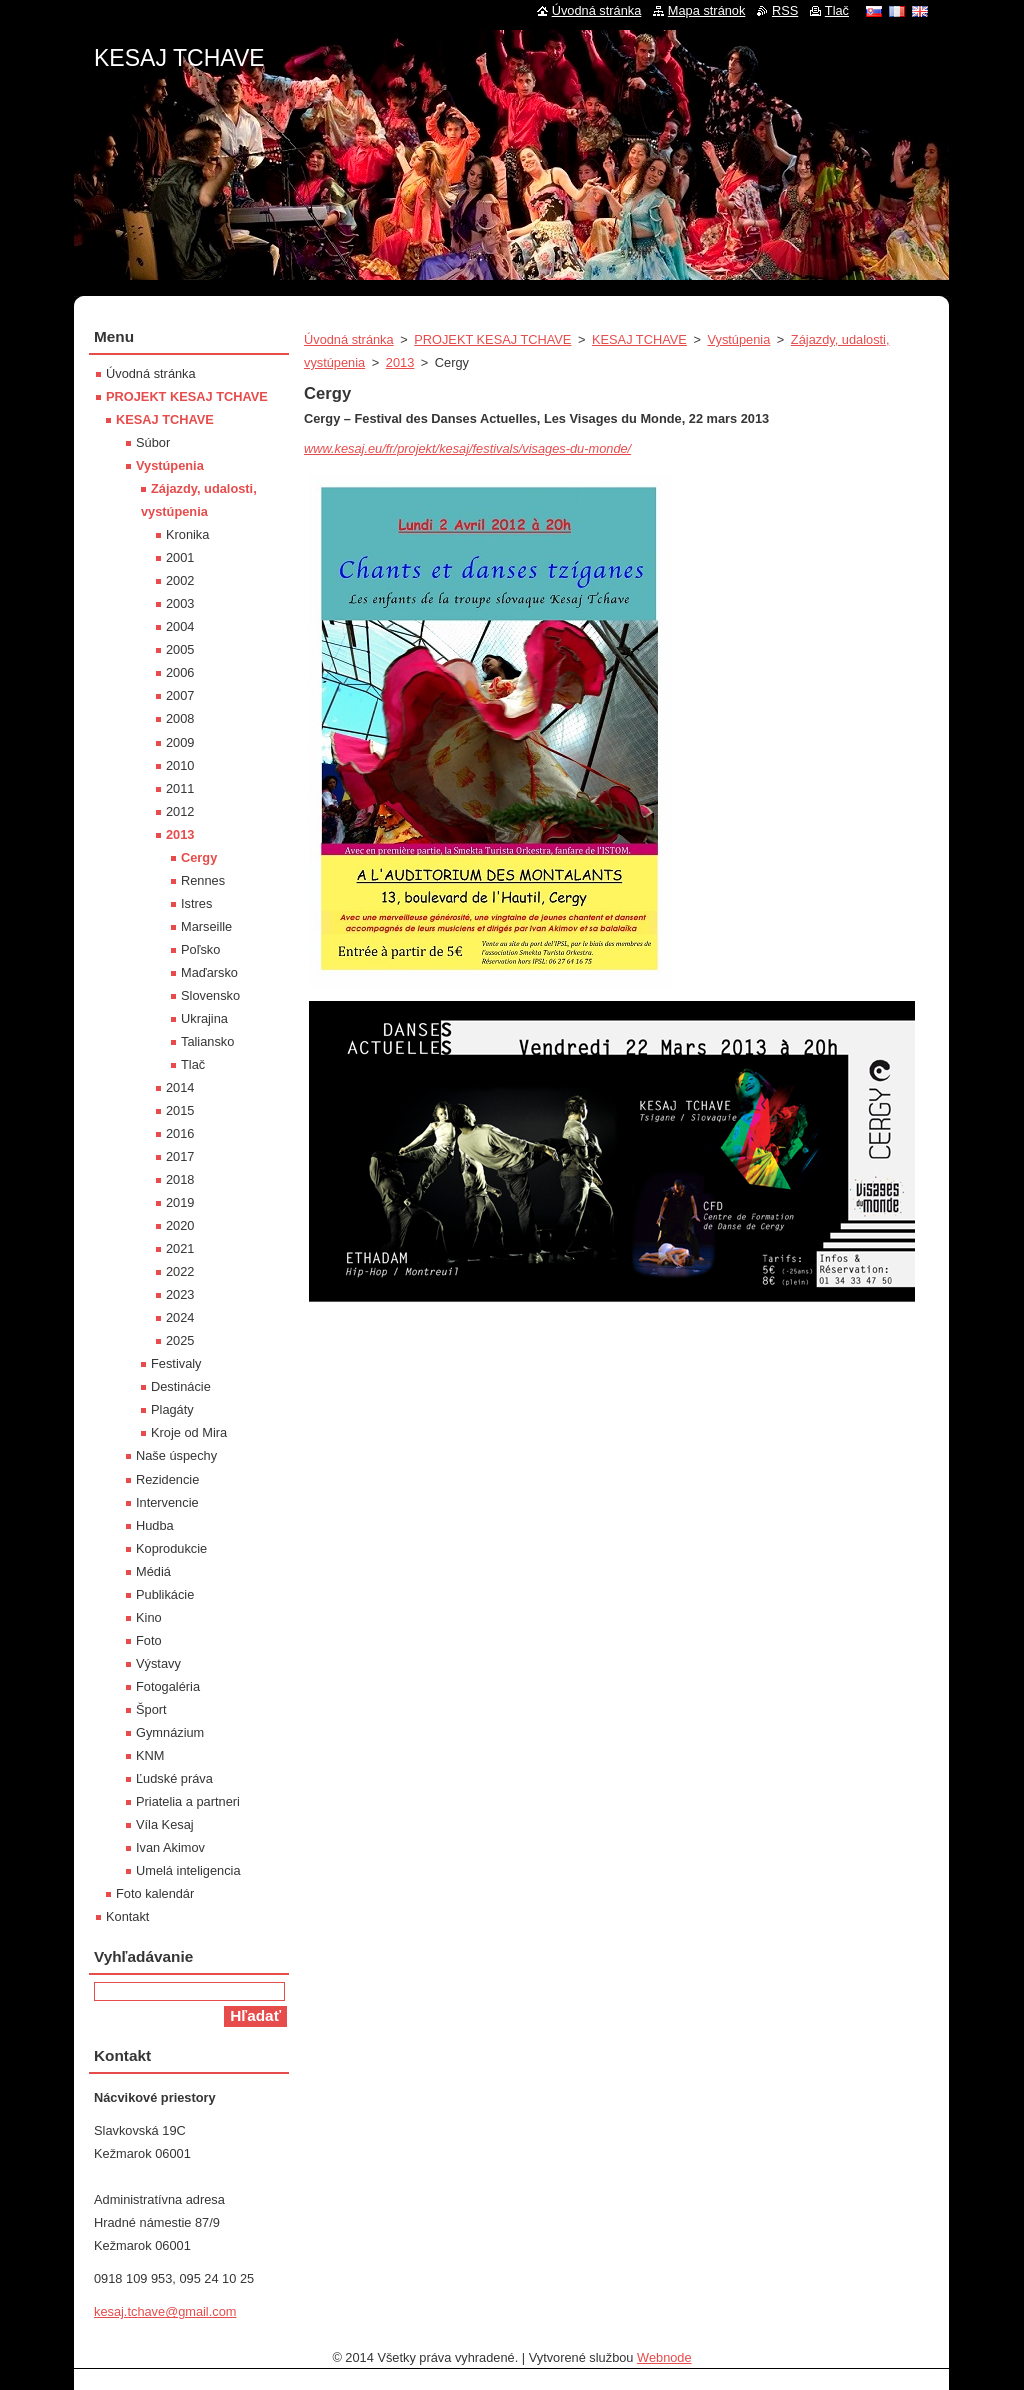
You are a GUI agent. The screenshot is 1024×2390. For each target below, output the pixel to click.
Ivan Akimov (170, 1847)
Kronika (187, 534)
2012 (180, 811)
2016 (180, 1133)
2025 (180, 1340)
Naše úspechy (176, 1455)
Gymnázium (170, 1732)
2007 (180, 695)
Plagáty (172, 1409)
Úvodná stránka (349, 339)
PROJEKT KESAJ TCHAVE (492, 339)
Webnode (664, 2357)
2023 (180, 1294)
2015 (180, 1110)
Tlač (193, 1064)
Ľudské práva (174, 1778)
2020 (180, 1225)
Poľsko (200, 949)
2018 (180, 1179)
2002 (180, 580)
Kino (149, 1617)
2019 (180, 1202)
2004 (180, 626)
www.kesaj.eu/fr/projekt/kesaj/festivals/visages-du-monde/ (467, 448)
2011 (180, 788)
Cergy (199, 857)
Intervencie (167, 1502)
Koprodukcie (171, 1548)
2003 (180, 603)
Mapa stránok (707, 10)
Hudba (155, 1525)
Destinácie (181, 1386)
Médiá (153, 1571)
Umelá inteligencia (188, 1870)
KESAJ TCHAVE (639, 339)
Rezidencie (167, 1479)
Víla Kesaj (165, 1824)
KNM (150, 1755)
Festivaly (176, 1363)
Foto (149, 1640)
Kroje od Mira (189, 1432)
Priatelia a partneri (188, 1801)
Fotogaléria (168, 1686)
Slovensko (210, 995)
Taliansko (207, 1041)
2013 (400, 362)
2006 (180, 672)
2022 (180, 1271)
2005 (180, 649)
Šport (151, 1709)
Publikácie (165, 1594)
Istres (196, 903)
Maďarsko (209, 972)
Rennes (203, 880)
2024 (180, 1317)
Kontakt (127, 1916)
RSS (785, 10)
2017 (180, 1156)
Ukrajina (204, 1018)
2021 (180, 1248)
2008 (180, 718)
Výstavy (158, 1663)
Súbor (153, 442)
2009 (180, 742)
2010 (180, 765)
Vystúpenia (738, 339)
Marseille (206, 926)
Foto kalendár (155, 1893)
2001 (180, 557)
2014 (180, 1087)
